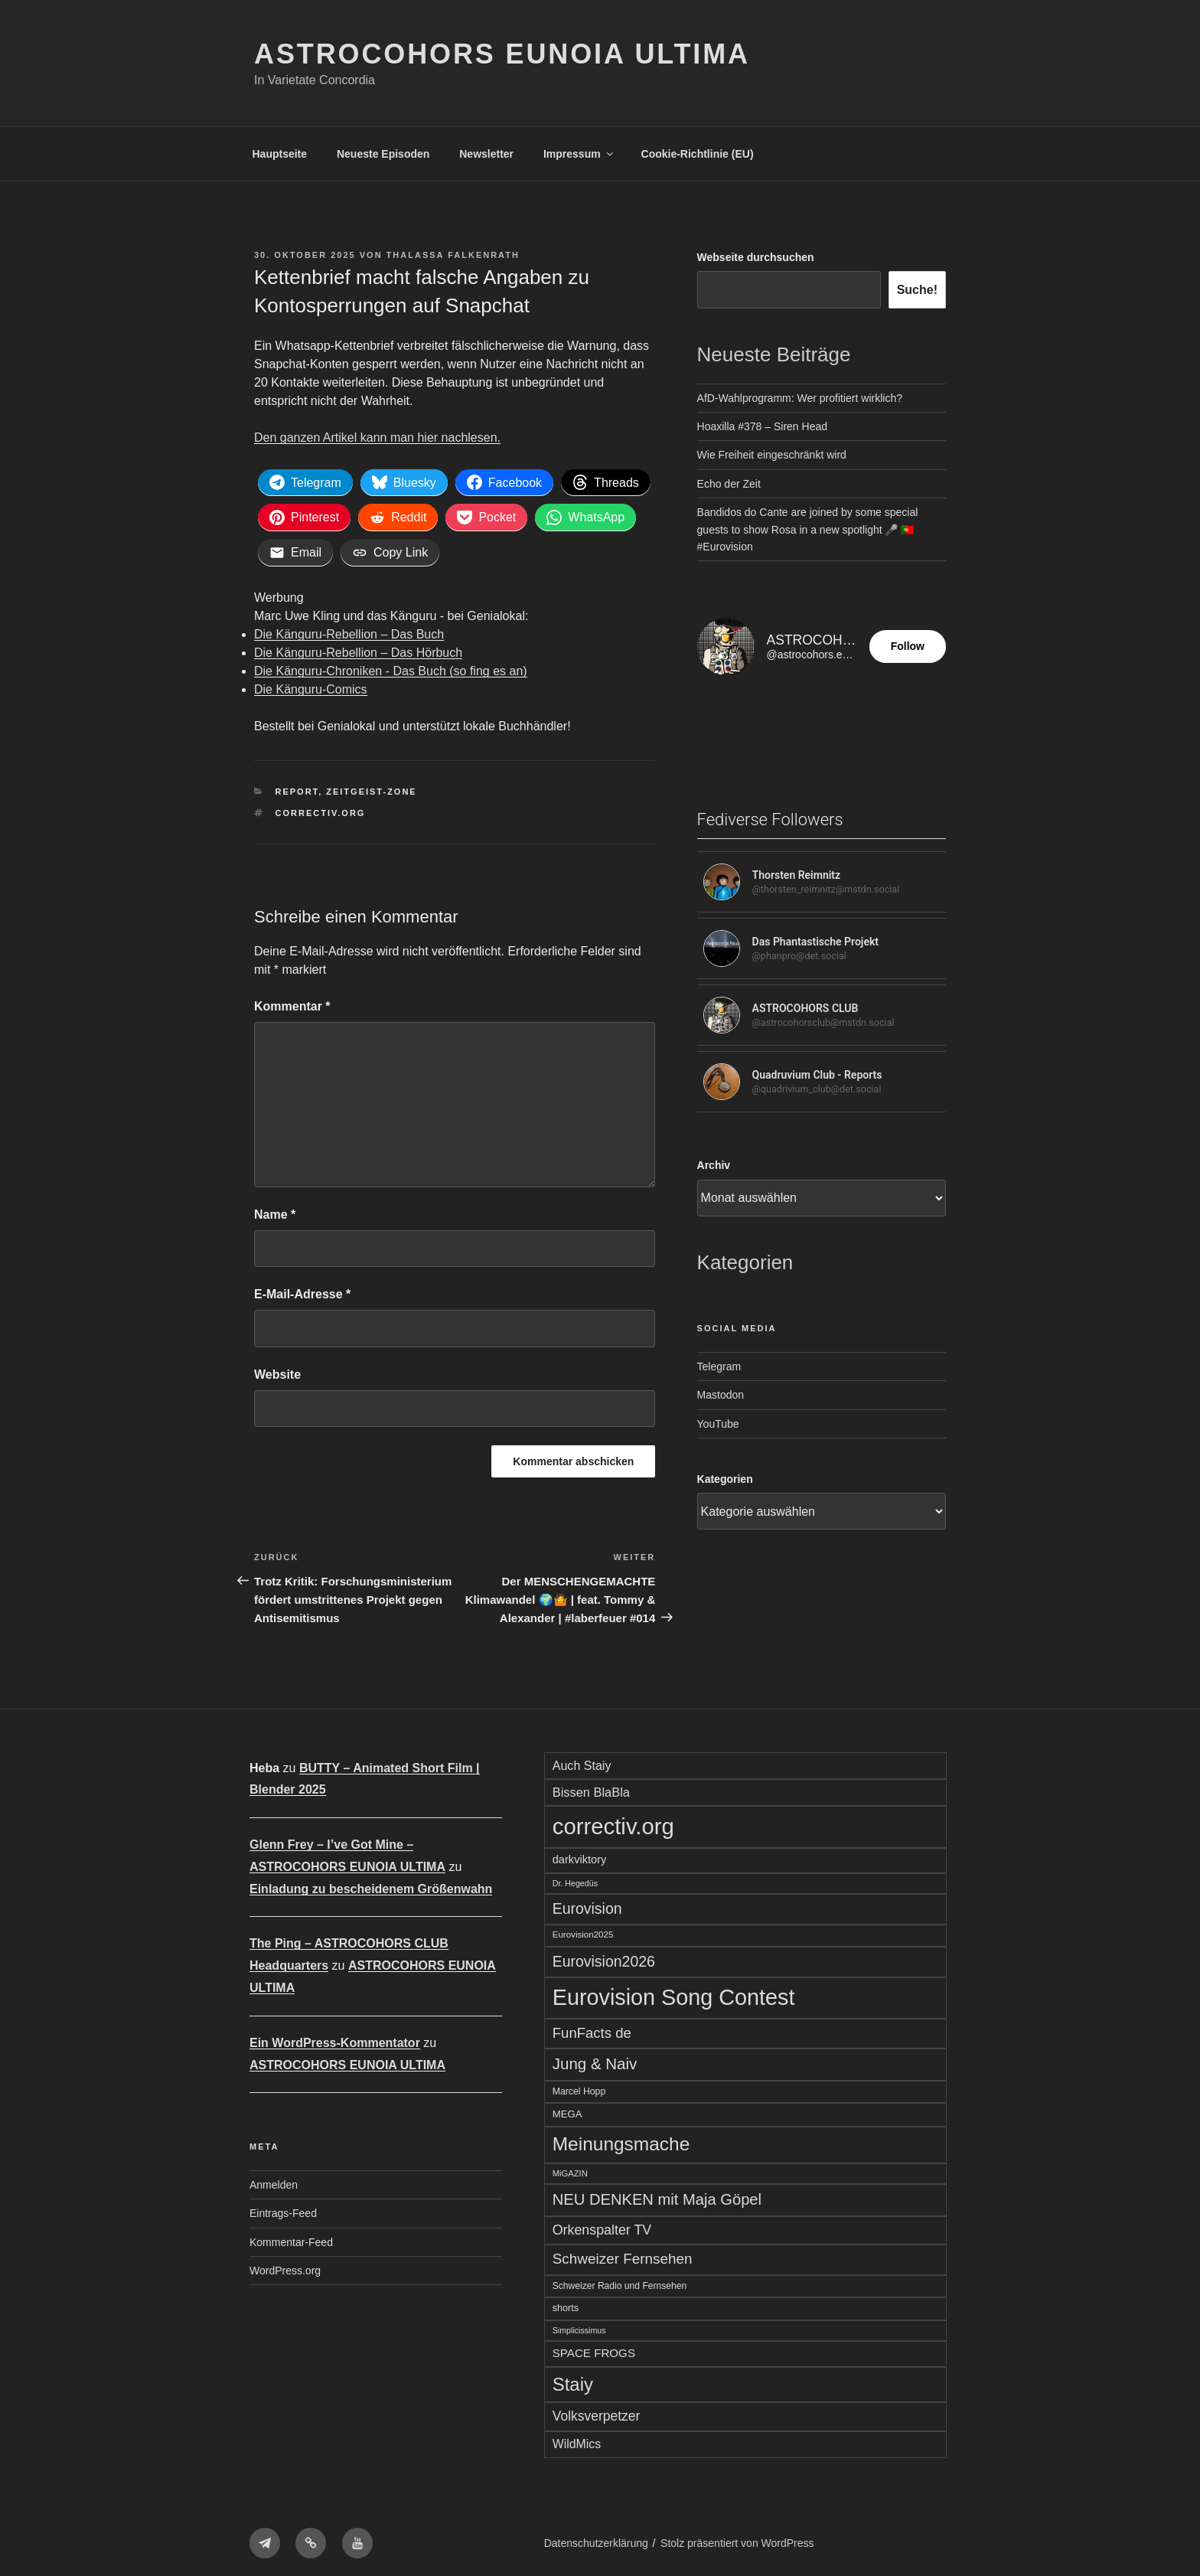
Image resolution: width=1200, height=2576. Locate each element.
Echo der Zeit (729, 484)
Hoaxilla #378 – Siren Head (762, 426)
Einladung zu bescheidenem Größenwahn (370, 1884)
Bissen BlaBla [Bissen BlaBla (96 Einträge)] (591, 1787)
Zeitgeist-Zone (371, 787)
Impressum (579, 154)
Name (274, 1209)
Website (277, 1369)
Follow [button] (907, 646)
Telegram (719, 1366)
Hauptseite (280, 154)
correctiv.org (321, 808)
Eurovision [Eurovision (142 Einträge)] (587, 1903)
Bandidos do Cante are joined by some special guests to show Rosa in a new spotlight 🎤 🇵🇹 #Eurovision (807, 529)
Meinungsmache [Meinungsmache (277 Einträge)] (621, 2139)
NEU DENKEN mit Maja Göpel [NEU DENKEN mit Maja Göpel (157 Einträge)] (657, 2195)
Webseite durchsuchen (755, 257)
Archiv (714, 1165)
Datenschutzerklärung (596, 2539)
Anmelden (273, 2180)
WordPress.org (285, 2266)
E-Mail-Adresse (302, 1290)
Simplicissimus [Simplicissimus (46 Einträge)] (579, 2325)
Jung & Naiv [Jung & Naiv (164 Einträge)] (595, 2059)
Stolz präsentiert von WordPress (737, 2539)
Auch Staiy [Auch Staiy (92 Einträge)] (582, 1761)
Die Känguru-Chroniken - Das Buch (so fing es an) (390, 667)
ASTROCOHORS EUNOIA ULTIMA (502, 54)
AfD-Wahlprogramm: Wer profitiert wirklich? (799, 398)
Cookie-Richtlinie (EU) (697, 154)
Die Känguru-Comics (310, 685)
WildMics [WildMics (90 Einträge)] (577, 2439)
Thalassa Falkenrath (453, 255)
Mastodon (720, 1395)
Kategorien (725, 1479)
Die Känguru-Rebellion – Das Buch (349, 630)
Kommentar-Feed (291, 2238)
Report (297, 787)
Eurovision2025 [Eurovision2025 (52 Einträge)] (583, 1930)
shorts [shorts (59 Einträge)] (566, 2303)
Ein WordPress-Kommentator (334, 2038)
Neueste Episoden (383, 154)
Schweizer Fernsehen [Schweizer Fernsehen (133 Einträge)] (623, 2255)
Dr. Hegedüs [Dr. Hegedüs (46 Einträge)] (575, 1878)
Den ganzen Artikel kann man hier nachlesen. (377, 437)
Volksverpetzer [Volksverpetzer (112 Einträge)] (597, 2412)
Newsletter (486, 154)
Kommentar (292, 1001)
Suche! (917, 289)
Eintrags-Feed (283, 2209)
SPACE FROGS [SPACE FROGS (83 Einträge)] (594, 2348)
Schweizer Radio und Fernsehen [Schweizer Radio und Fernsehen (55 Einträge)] (619, 2281)
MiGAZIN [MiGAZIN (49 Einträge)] (570, 2168)
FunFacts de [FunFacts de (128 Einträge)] (592, 2028)
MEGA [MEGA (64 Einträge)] (567, 2109)
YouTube (718, 1424)
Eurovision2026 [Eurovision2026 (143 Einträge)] (604, 1956)
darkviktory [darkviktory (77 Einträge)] (580, 1855)
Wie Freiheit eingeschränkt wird (771, 455)
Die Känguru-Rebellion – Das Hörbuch (358, 648)
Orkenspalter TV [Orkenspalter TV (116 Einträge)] (602, 2225)
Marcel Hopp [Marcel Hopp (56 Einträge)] (579, 2086)
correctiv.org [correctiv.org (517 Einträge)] (613, 1822)
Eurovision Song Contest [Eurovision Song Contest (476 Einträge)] (674, 1992)
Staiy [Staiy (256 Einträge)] (573, 2379)
